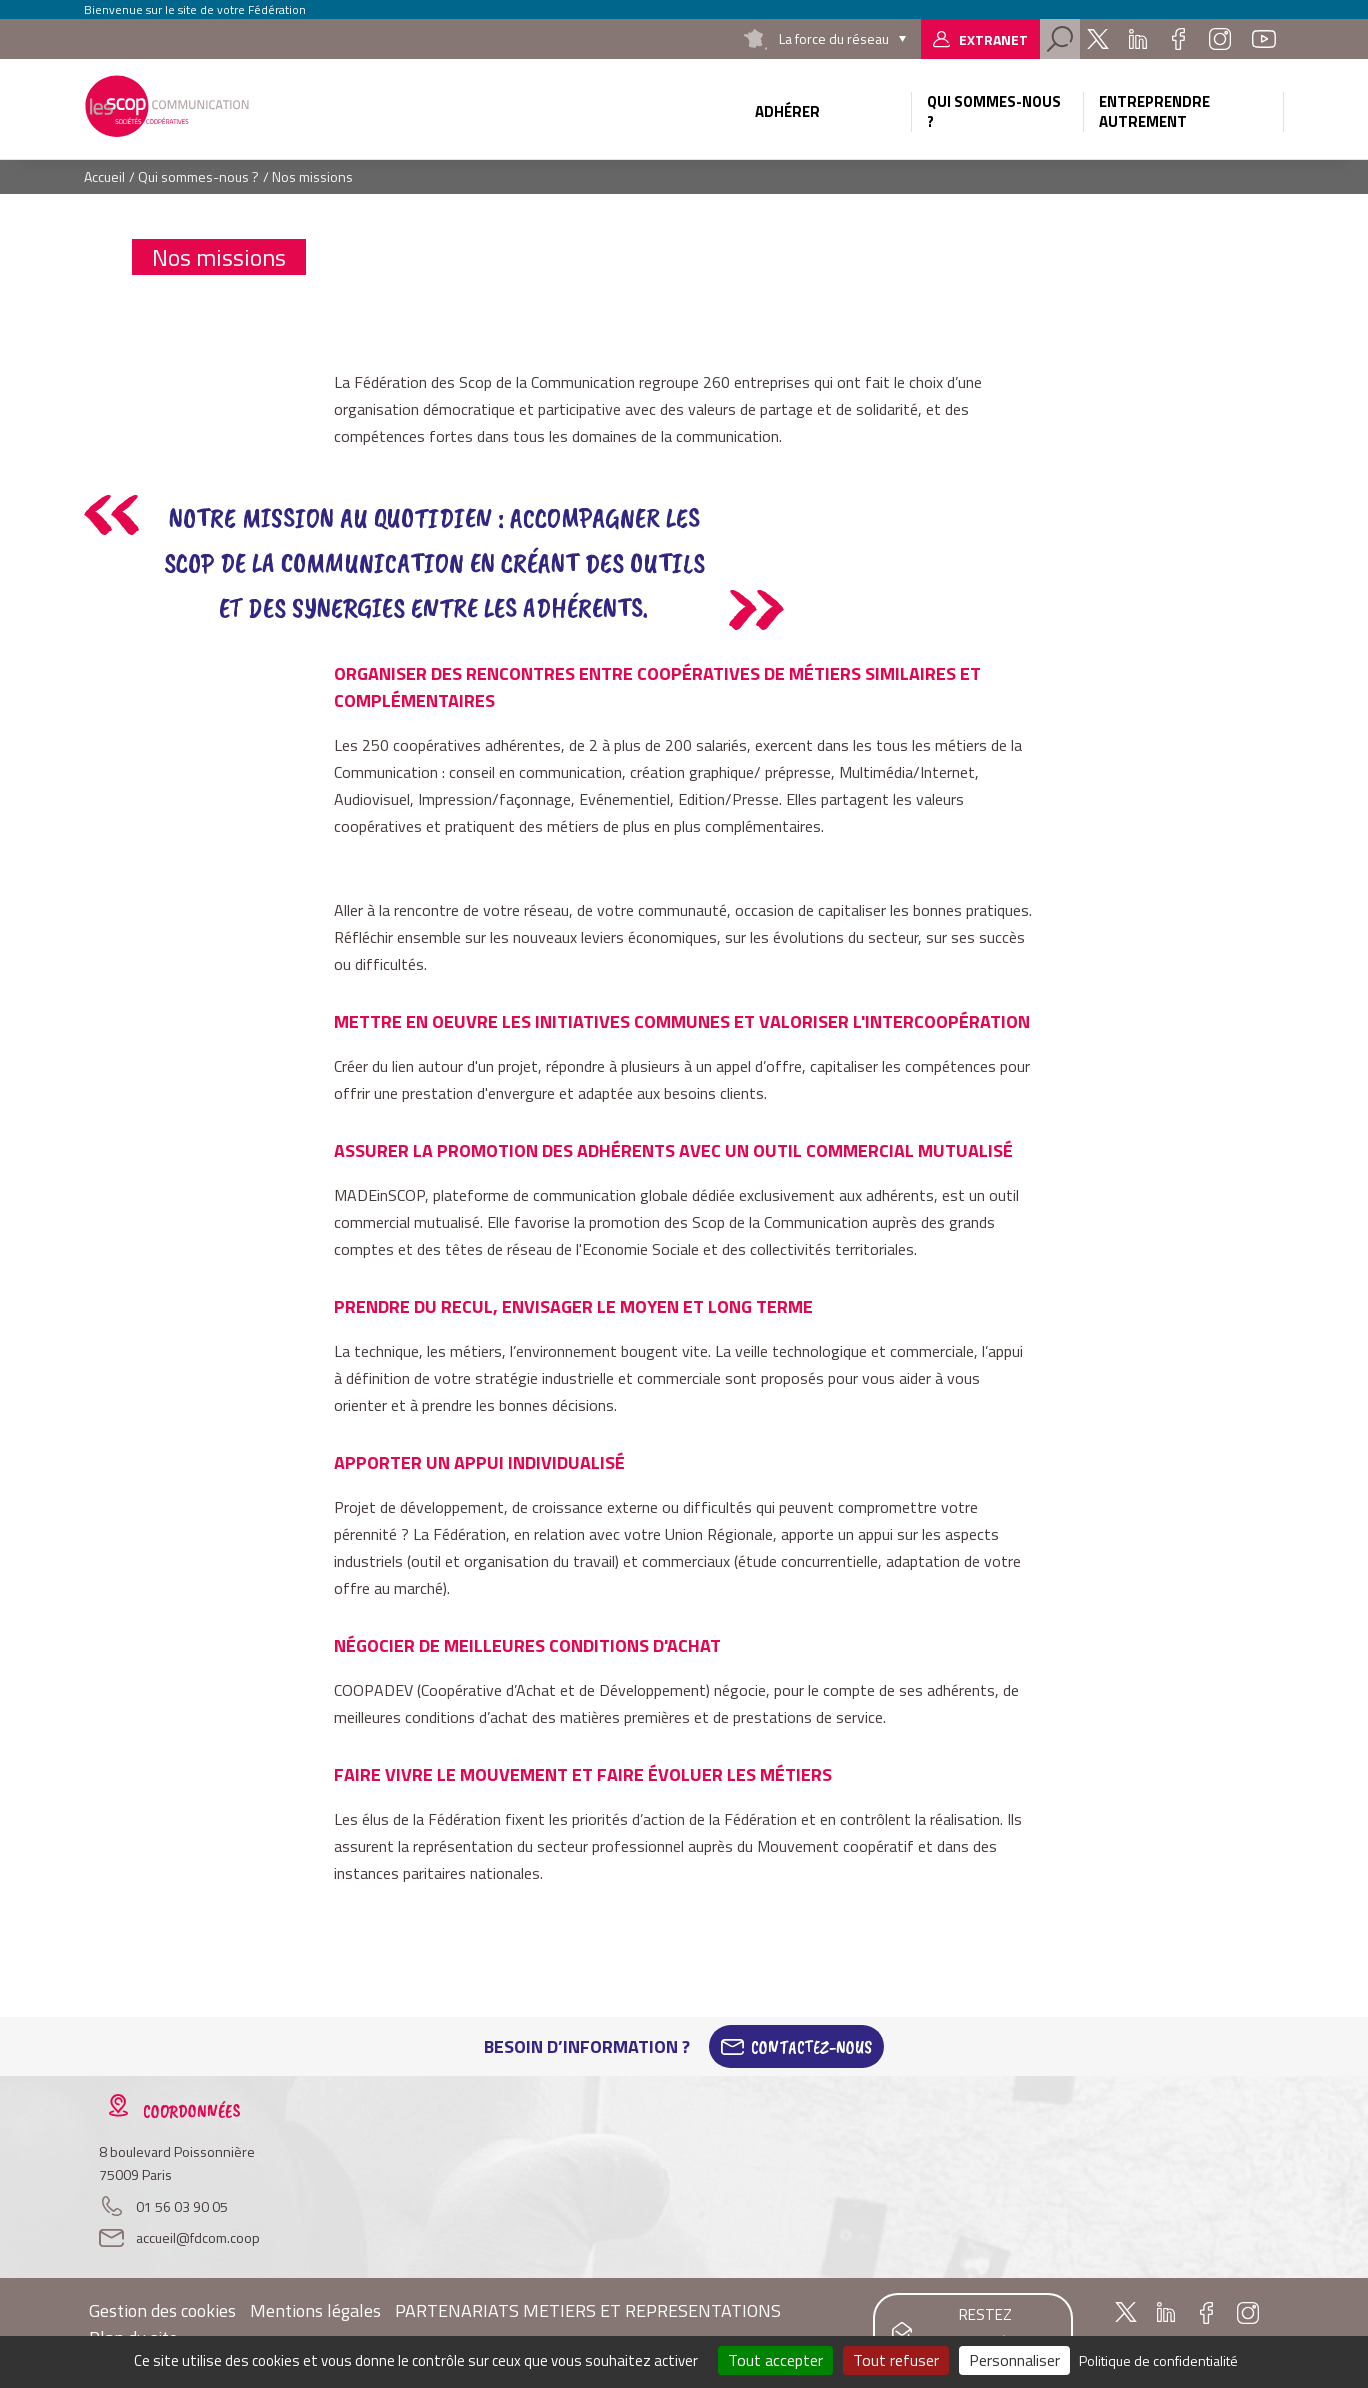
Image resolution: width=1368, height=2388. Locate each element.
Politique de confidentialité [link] (1158, 2360)
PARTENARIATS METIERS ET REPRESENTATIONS (588, 2310)
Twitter (1098, 39)
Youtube (1264, 39)
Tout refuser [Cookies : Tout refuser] (896, 2360)
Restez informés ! (985, 2329)
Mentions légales (315, 2310)
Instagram (1220, 39)
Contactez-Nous (811, 2047)
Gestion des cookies (162, 2310)
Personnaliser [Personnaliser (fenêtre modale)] (1014, 2360)
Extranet (993, 39)
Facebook (1178, 39)
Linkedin (1138, 39)
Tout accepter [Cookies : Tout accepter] (775, 2360)
